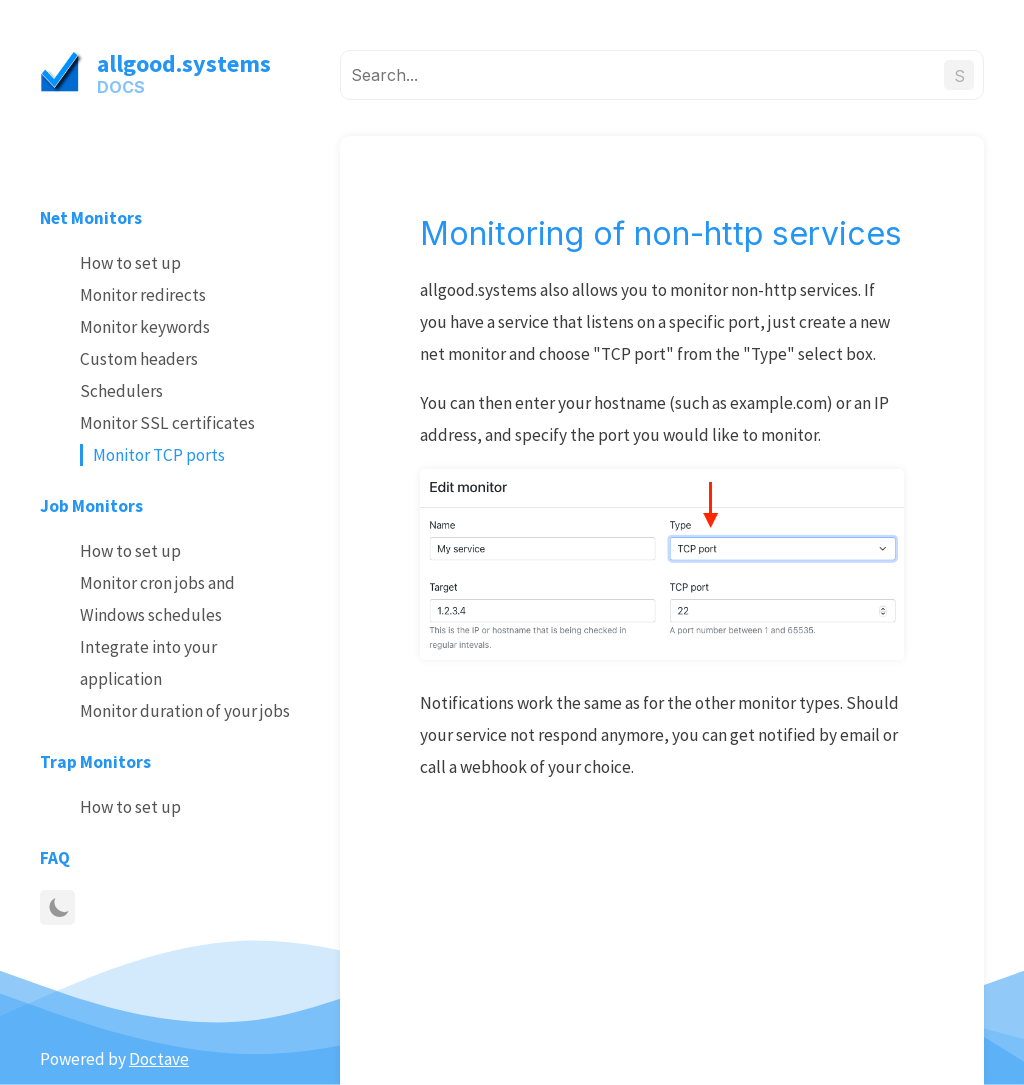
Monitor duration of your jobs (185, 711)
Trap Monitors (95, 762)
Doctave (159, 1059)
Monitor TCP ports (159, 455)
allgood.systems (184, 63)
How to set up (130, 263)
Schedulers (121, 391)
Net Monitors (91, 218)
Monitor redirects (143, 295)
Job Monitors (91, 506)
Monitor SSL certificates (167, 423)
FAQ (55, 858)
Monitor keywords (145, 327)
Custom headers (139, 359)
